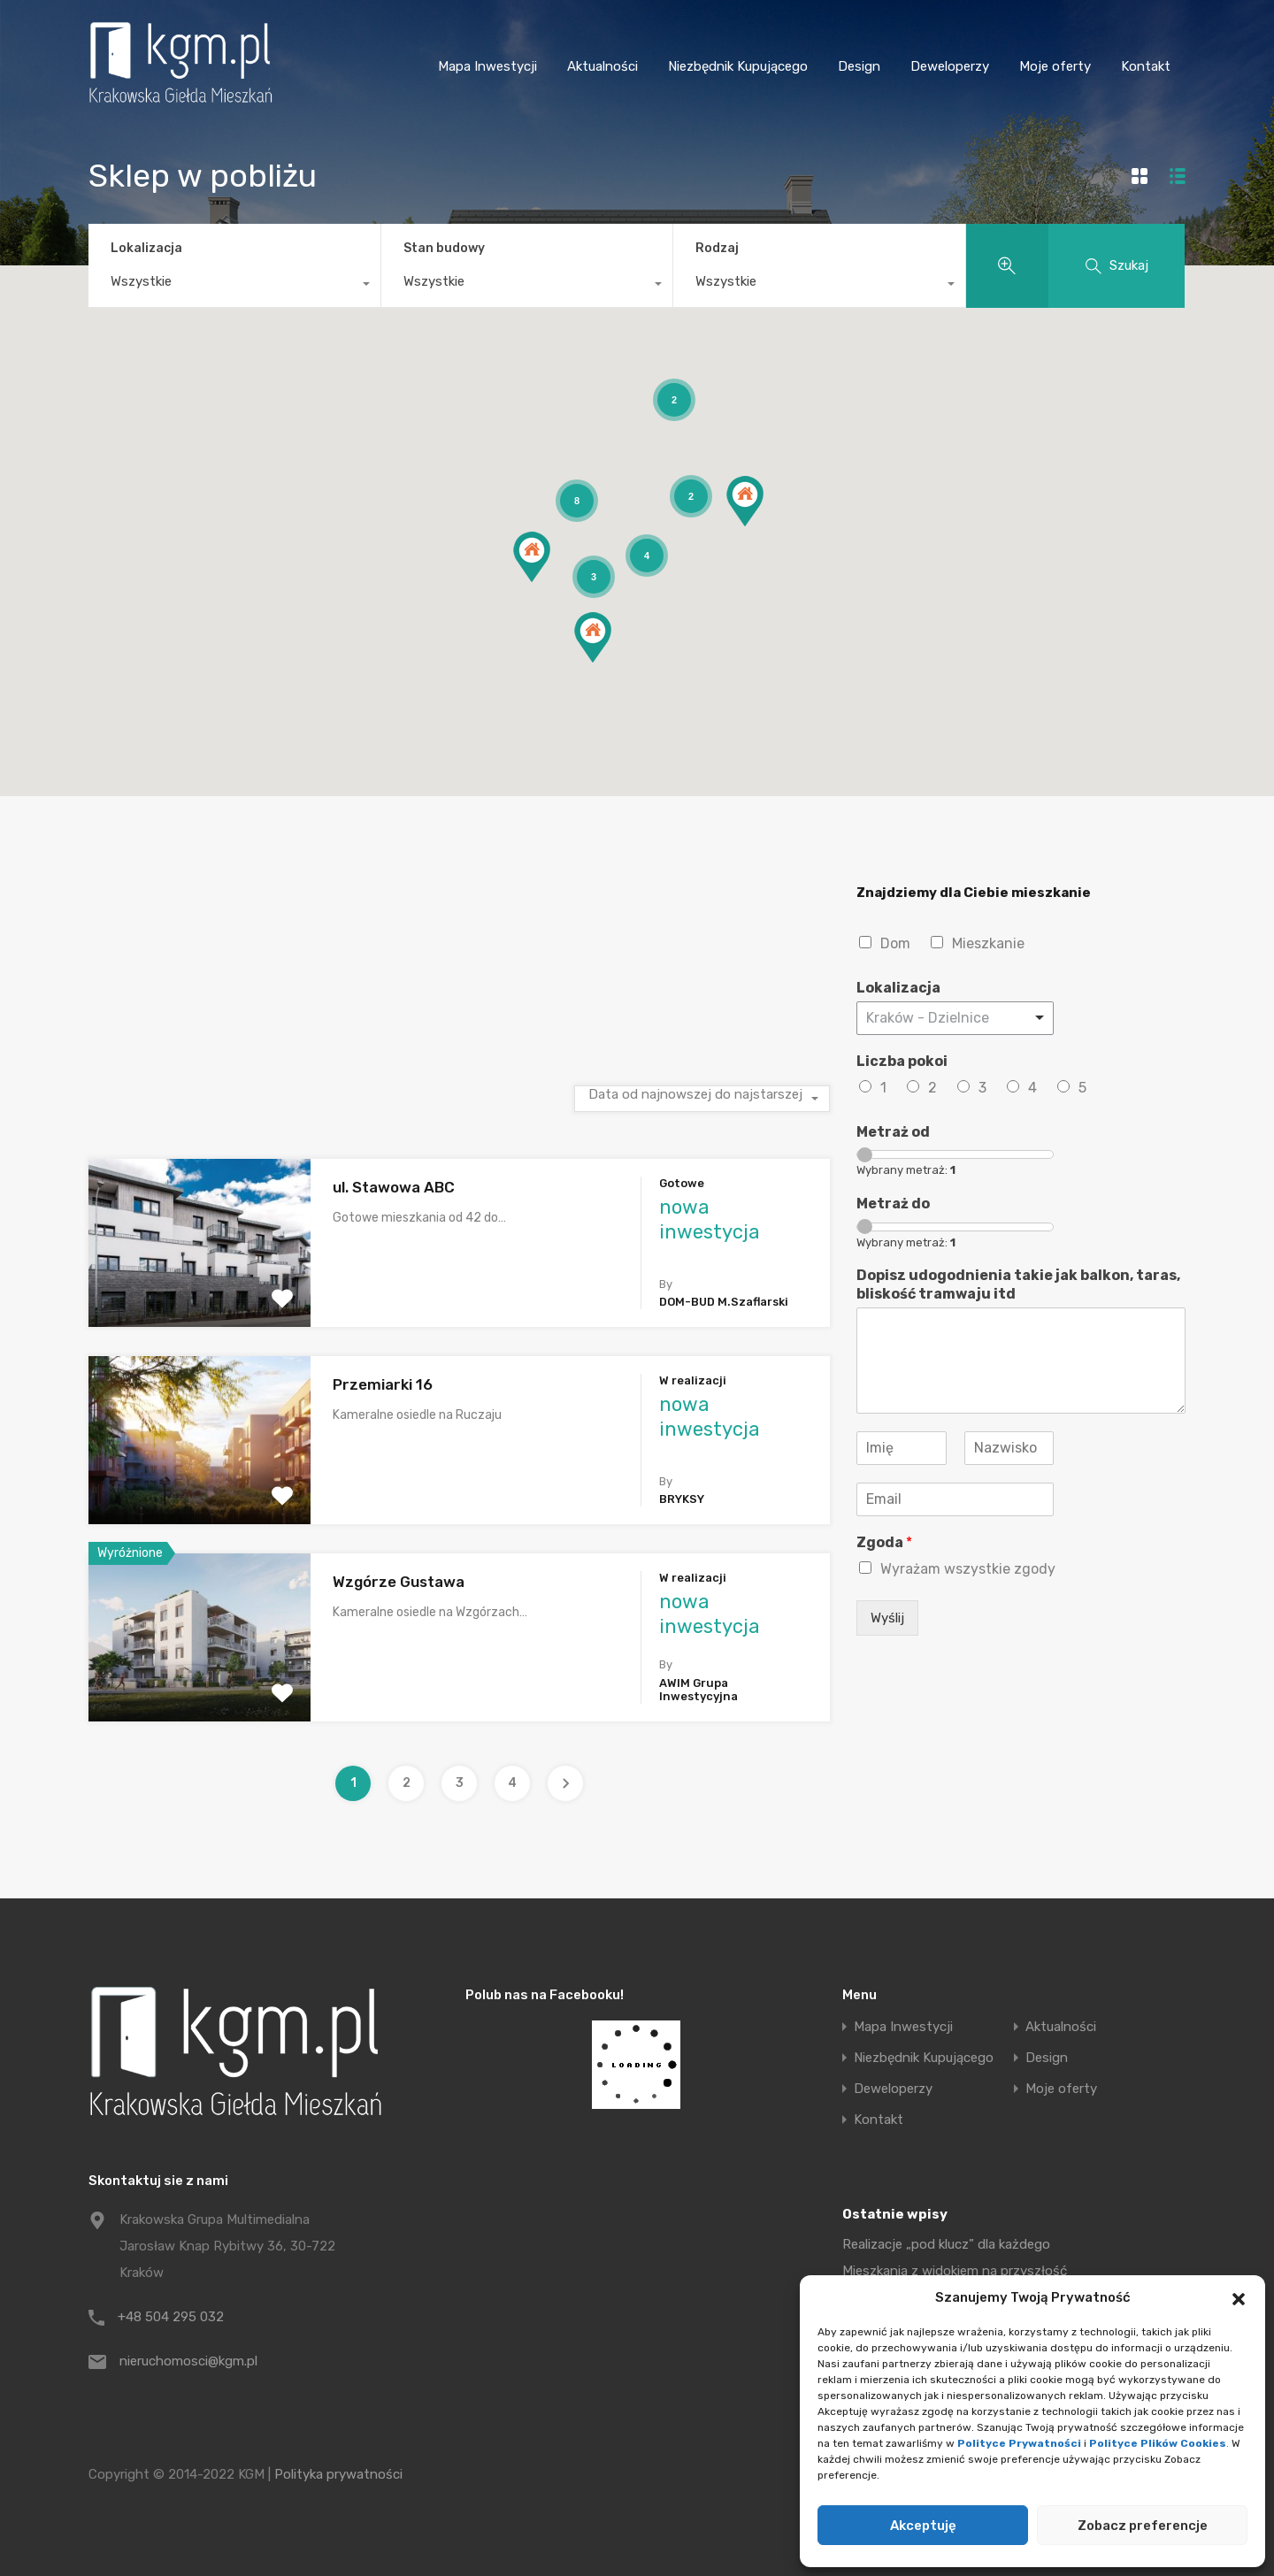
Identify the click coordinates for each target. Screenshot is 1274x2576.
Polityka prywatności (338, 2474)
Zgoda (884, 1542)
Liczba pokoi (902, 1061)
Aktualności (602, 66)
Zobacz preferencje (1143, 2526)
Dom (895, 943)
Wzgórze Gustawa (398, 1582)
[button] (1238, 2297)
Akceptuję (923, 2526)
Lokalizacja (146, 248)
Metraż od (893, 1131)
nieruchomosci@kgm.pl (188, 2361)
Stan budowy (444, 248)
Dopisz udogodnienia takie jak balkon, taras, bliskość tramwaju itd (1018, 1284)
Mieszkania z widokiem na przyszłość (954, 2271)
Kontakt (1145, 66)
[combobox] (234, 285)
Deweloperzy (949, 66)
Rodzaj (717, 248)
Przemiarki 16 (383, 1384)
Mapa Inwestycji (487, 66)
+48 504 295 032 (171, 2317)
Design (859, 66)
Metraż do (893, 1203)
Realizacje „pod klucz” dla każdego (946, 2244)
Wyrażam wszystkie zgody (967, 1568)
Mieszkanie (988, 943)
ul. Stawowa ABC (394, 1187)
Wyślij (887, 1618)
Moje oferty (1055, 66)
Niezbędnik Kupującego (738, 66)
